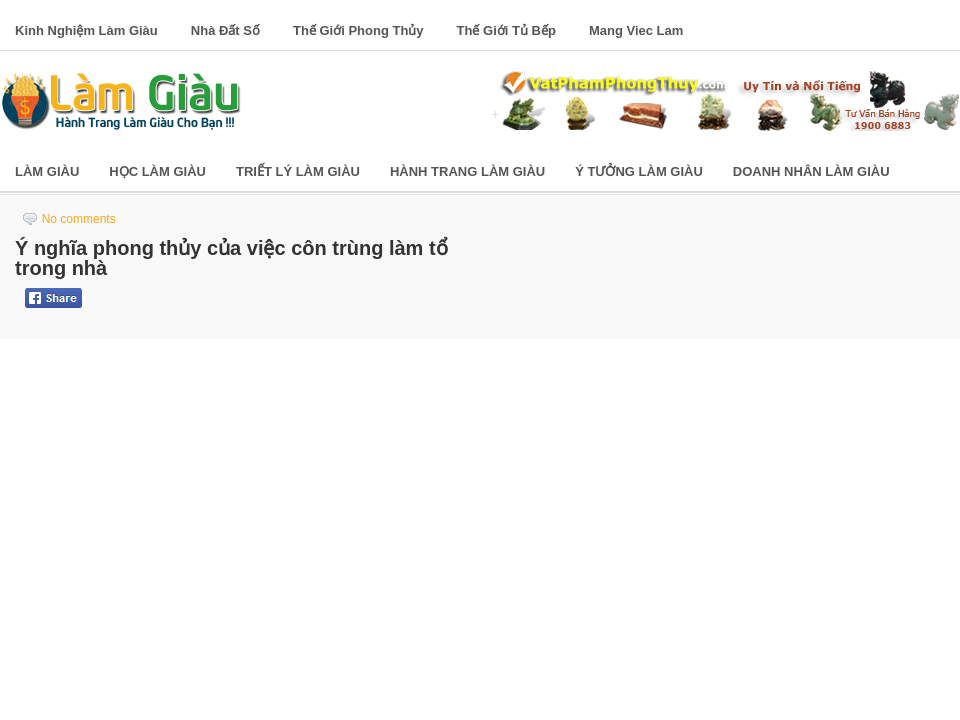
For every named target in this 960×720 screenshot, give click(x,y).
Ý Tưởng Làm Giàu (639, 171)
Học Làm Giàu (157, 171)
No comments (79, 219)
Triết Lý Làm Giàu (298, 171)
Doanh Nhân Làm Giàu (811, 171)
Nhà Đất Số (225, 30)
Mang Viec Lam (636, 30)
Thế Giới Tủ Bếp (506, 30)
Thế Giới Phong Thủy (358, 30)
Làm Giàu (47, 171)
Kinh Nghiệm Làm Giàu (86, 30)
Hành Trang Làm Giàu (467, 171)
